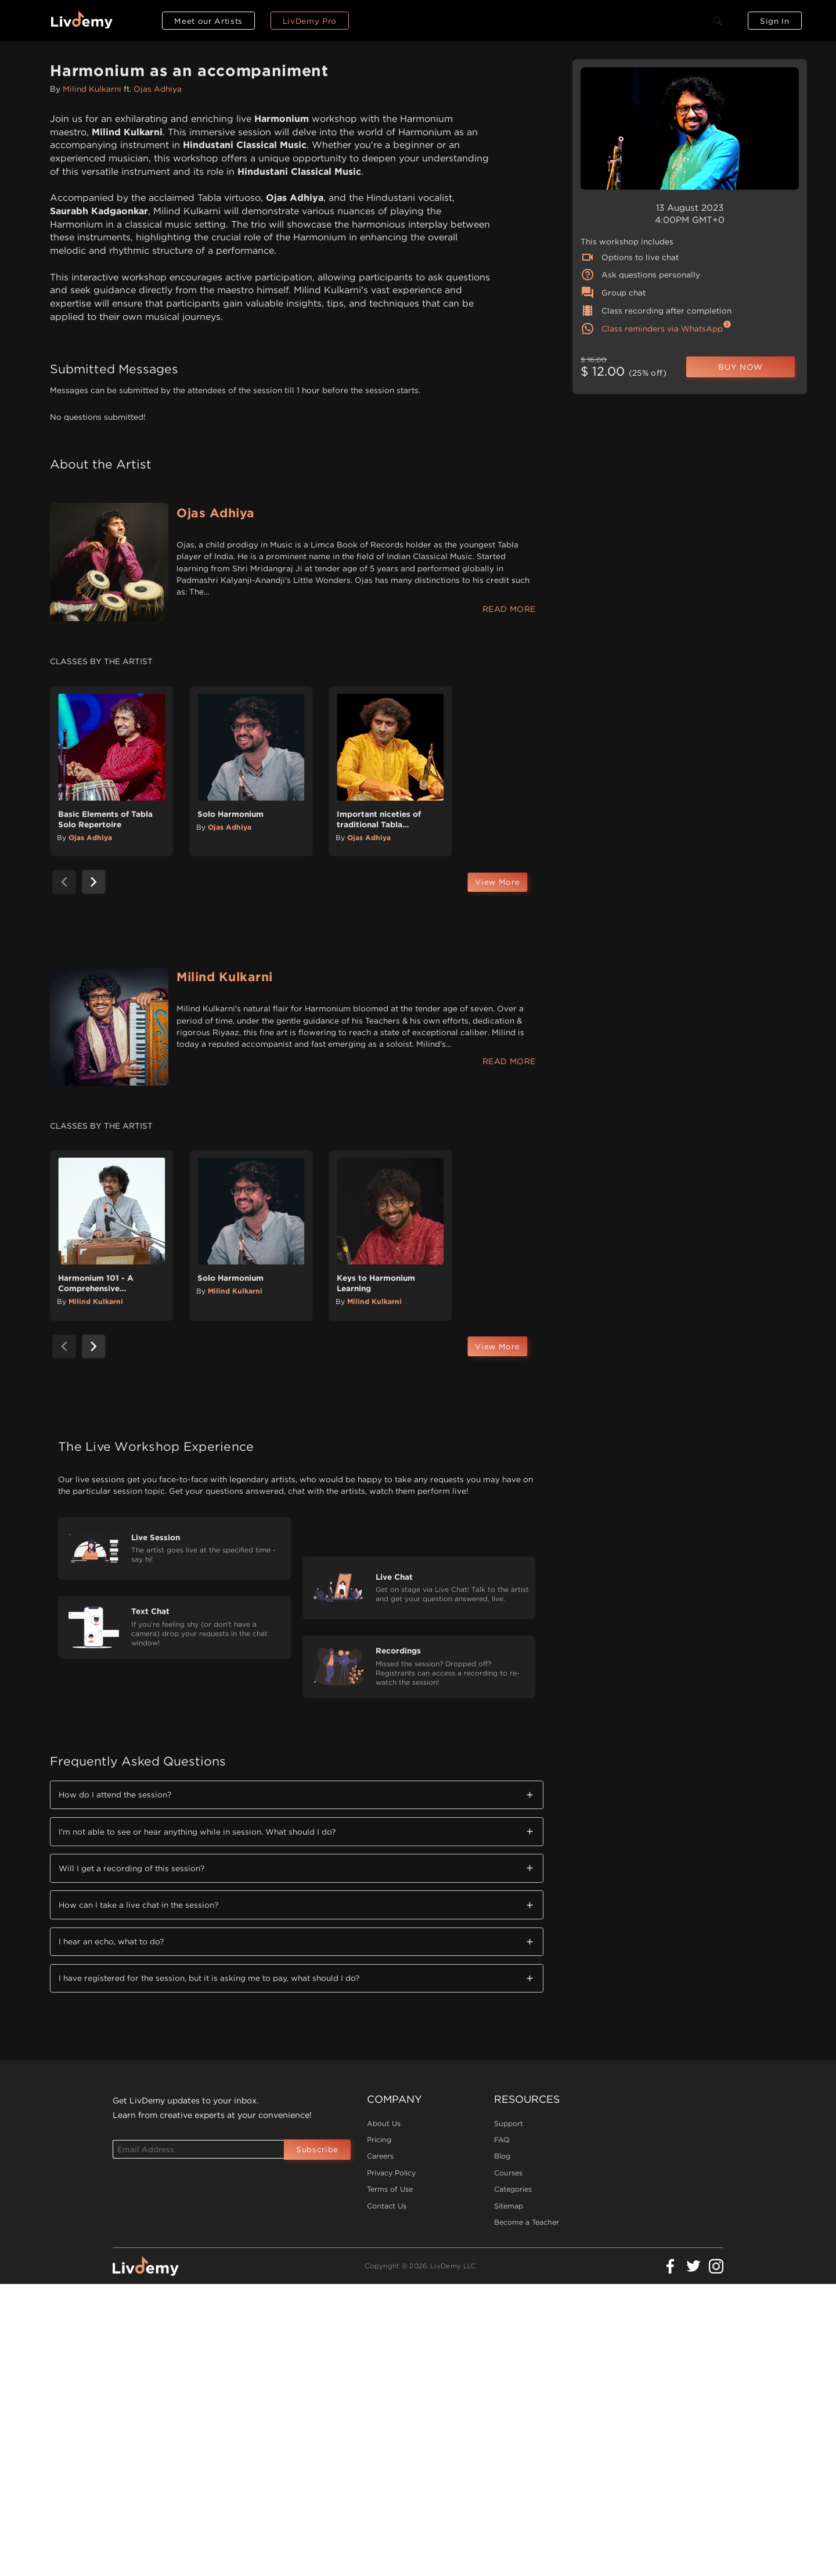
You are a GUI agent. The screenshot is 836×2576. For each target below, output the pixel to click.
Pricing (379, 2139)
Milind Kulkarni (92, 88)
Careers (380, 2156)
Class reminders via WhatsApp (652, 329)
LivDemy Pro (310, 21)
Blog (502, 2156)
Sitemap (508, 2206)
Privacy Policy (391, 2172)
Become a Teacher (526, 2222)
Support (508, 2123)
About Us (384, 2123)
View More (497, 882)
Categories (513, 2189)
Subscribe (317, 2149)
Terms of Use (390, 2189)
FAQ (502, 2139)
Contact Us (386, 2206)
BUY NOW (740, 367)
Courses (508, 2172)
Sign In (775, 21)
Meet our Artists (208, 21)
